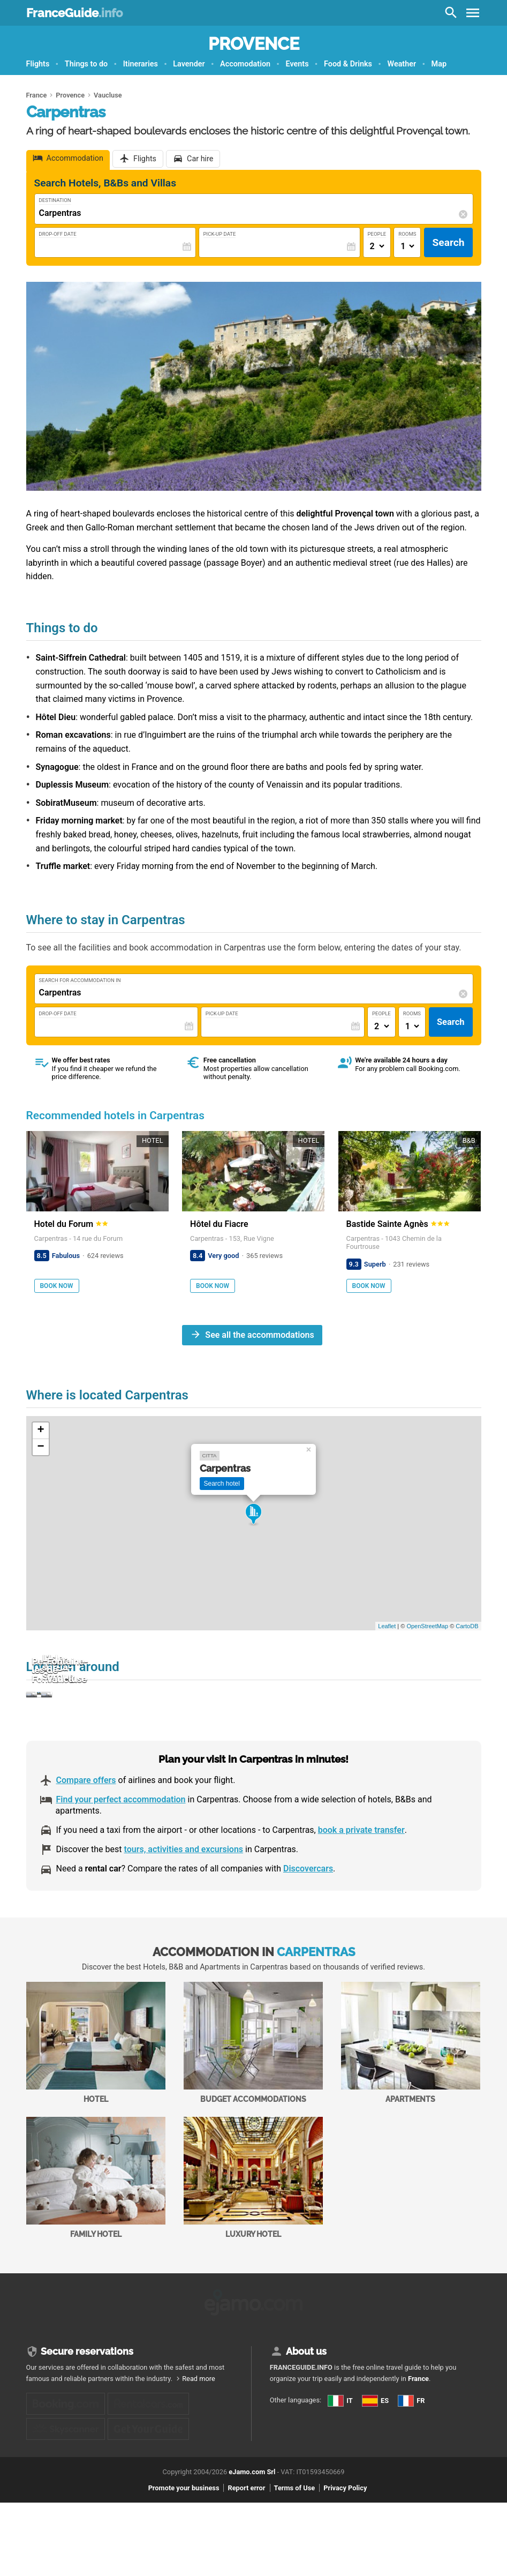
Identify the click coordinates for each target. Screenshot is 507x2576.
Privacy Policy (345, 2561)
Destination (55, 200)
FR (281, 2499)
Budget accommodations (253, 2097)
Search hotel (222, 1483)
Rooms (407, 234)
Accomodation (245, 64)
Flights (38, 64)
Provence (253, 44)
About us (306, 2402)
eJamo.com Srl (252, 2545)
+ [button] (40, 1430)
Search (448, 242)
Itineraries (140, 64)
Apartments (410, 2097)
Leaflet (387, 1626)
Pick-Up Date (219, 234)
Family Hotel (95, 2232)
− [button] (40, 1447)
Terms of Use (294, 2561)
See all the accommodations (259, 1335)
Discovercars (308, 1923)
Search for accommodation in (80, 980)
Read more (198, 2429)
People (377, 234)
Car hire (200, 158)
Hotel (95, 2097)
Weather (401, 64)
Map (439, 64)
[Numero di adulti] (377, 246)
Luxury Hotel (253, 2232)
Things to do (86, 64)
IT (281, 2462)
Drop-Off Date (58, 234)
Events (297, 64)
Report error (246, 2561)
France (418, 2429)
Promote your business (184, 2561)
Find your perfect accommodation (121, 1854)
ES (281, 2481)
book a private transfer (361, 1884)
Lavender (189, 64)
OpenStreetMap (427, 1626)
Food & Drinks (348, 64)
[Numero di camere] (407, 246)
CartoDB (467, 1626)
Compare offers (86, 1835)
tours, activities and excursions (183, 1904)
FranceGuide (74, 13)
